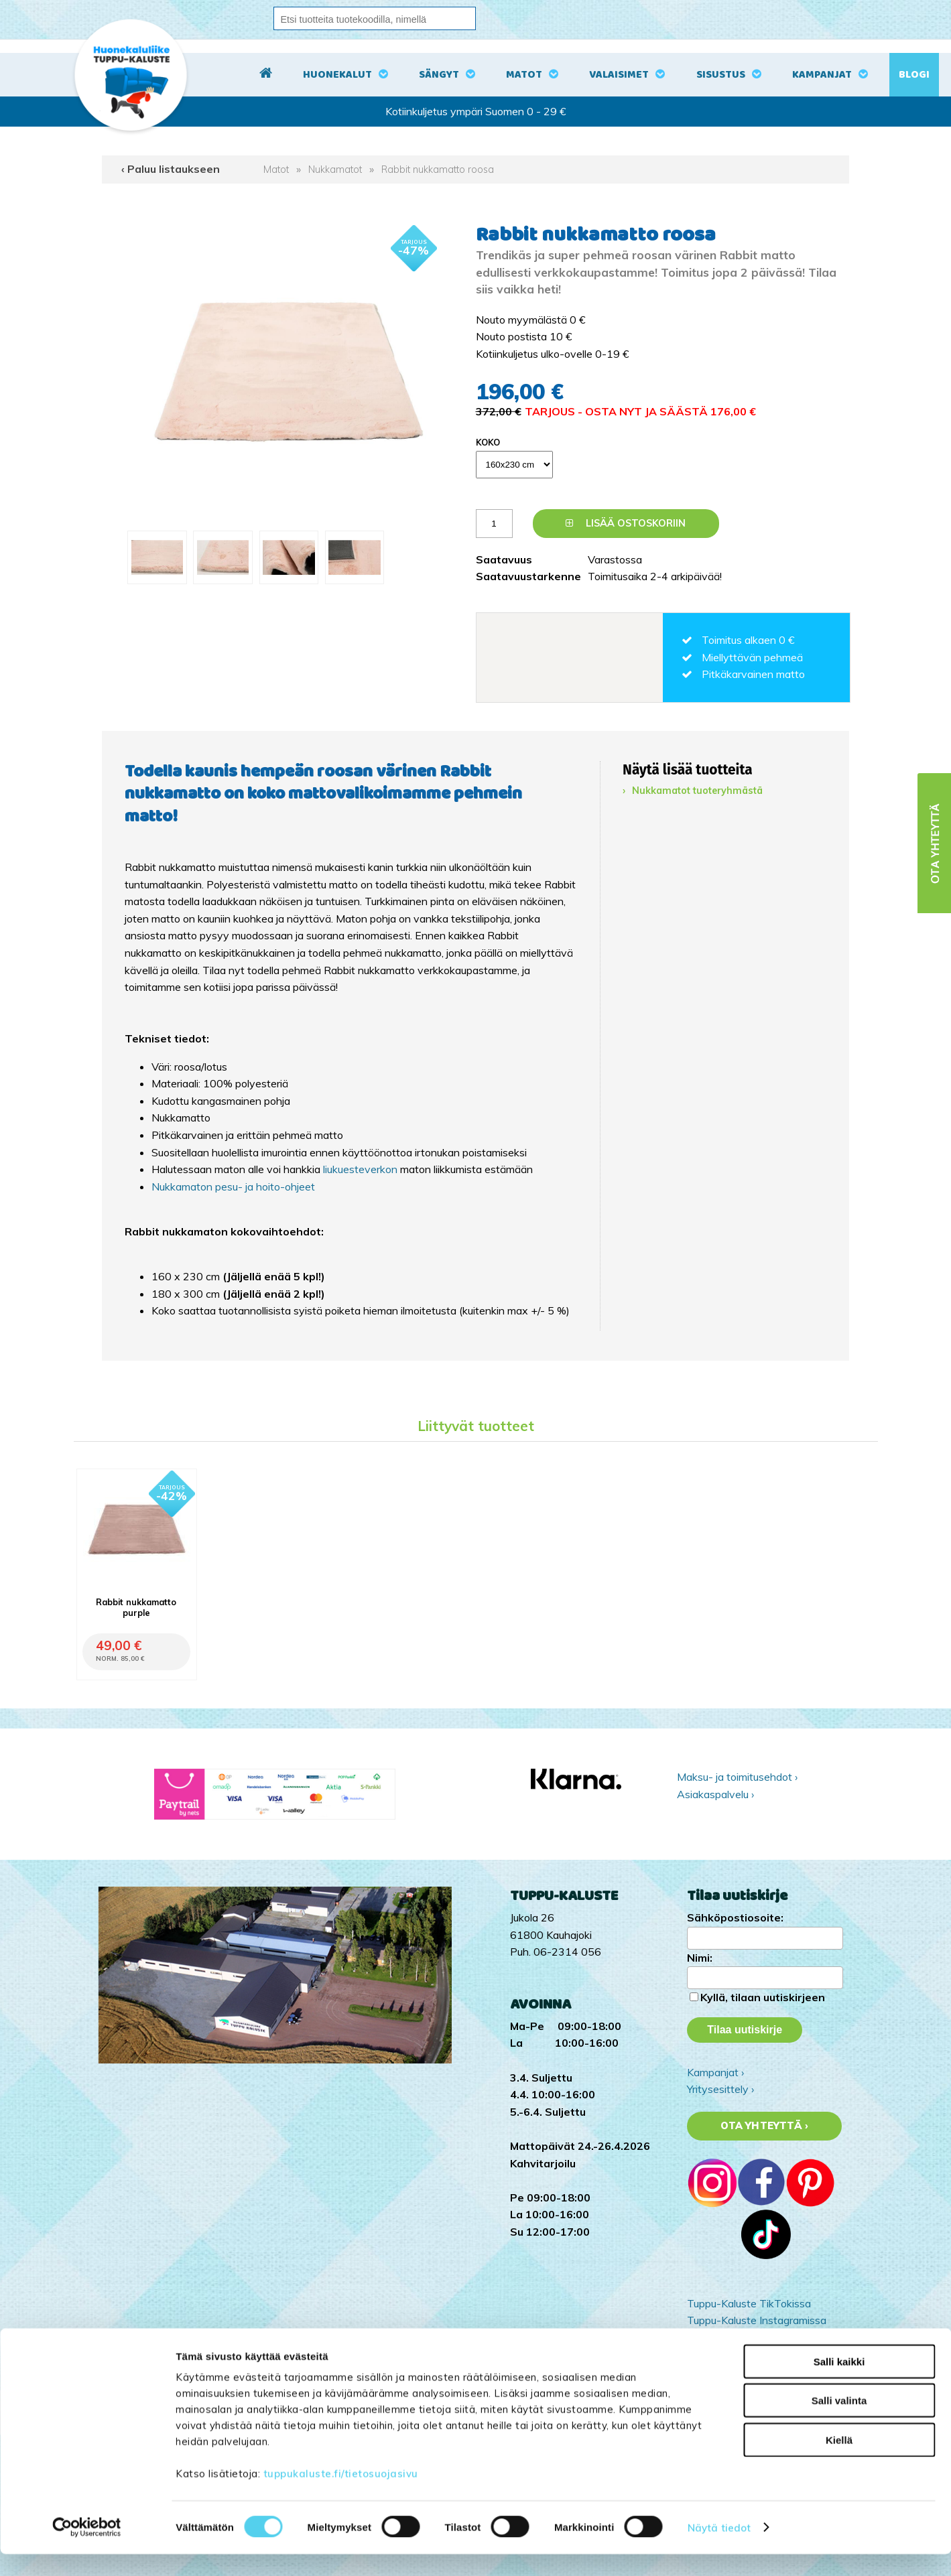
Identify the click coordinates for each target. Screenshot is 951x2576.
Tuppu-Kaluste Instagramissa (756, 2320)
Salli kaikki (839, 2383)
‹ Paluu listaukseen (170, 169)
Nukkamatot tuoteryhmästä (697, 791)
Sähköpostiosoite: (735, 1917)
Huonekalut (337, 74)
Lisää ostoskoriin (626, 523)
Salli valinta (839, 2423)
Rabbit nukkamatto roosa (437, 169)
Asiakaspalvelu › (715, 1794)
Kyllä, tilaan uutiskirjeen (762, 1997)
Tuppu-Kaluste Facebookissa (756, 2337)
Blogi (914, 74)
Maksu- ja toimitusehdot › (737, 1776)
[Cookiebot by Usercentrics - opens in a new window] (86, 2550)
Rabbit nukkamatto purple (136, 1607)
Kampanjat (822, 74)
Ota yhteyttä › (764, 2126)
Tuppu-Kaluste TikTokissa (749, 2303)
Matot (524, 74)
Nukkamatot (335, 169)
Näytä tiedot (719, 2549)
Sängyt (439, 74)
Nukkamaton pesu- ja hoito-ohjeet (233, 1186)
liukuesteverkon (361, 1169)
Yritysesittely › (720, 2089)
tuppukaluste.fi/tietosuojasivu (340, 2495)
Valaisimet (619, 74)
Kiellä (839, 2461)
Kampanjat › (715, 2072)
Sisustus (720, 74)
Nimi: (699, 1957)
